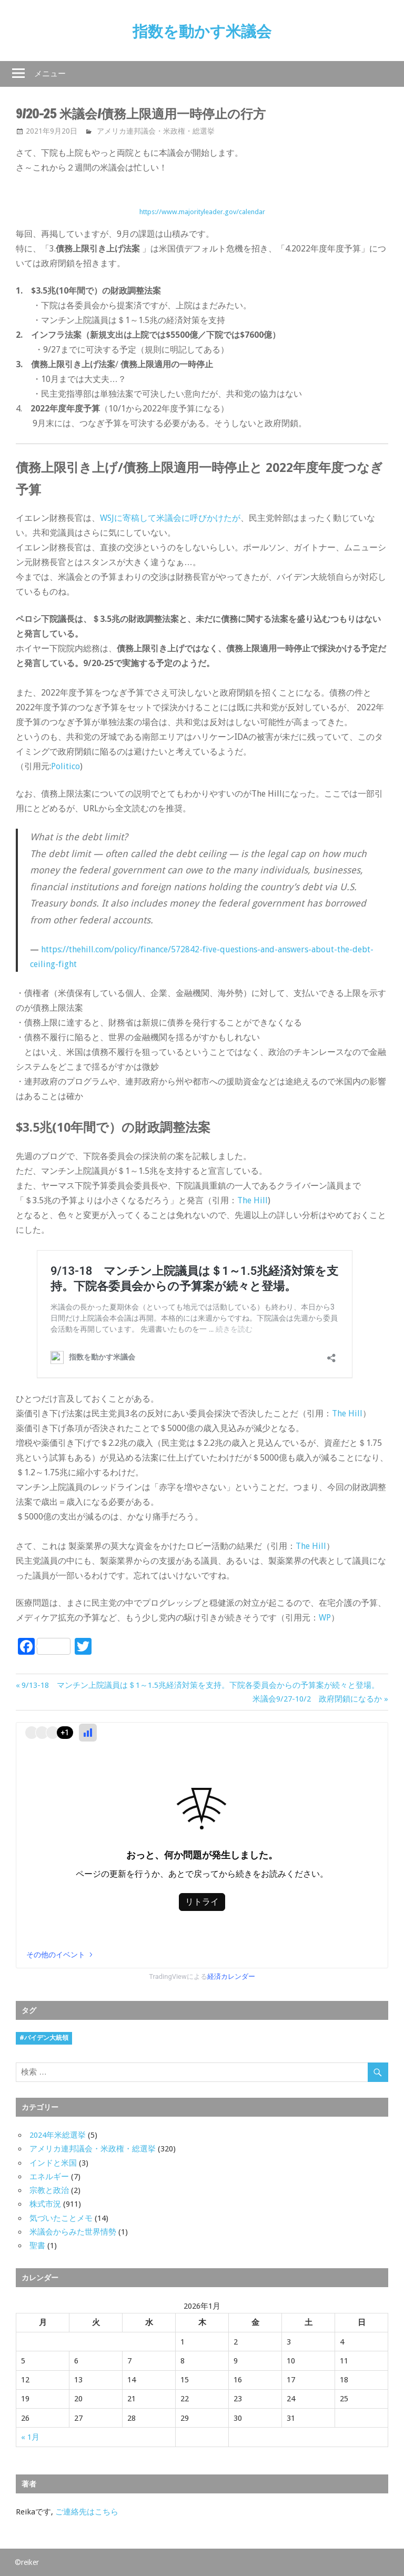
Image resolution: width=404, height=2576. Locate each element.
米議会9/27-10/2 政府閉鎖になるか (317, 1699)
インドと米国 (53, 2163)
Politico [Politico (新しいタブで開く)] (65, 766)
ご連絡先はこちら (86, 2512)
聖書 (37, 2245)
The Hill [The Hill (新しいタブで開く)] (252, 1200)
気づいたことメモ (61, 2218)
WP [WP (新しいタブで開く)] (325, 1618)
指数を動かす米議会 (202, 30)
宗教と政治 (49, 2190)
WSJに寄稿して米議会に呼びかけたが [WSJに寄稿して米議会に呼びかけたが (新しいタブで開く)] (170, 518)
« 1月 (30, 2437)
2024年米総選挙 (57, 2135)
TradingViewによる (202, 1976)
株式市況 (45, 2204)
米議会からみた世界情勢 (72, 2232)
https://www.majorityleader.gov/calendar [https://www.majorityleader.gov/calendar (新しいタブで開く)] (202, 212)
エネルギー (49, 2176)
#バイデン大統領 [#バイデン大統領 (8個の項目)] (43, 2037)
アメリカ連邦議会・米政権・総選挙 (156, 131)
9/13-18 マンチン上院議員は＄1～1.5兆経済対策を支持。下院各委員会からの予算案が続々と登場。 (200, 1685)
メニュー (50, 73)
